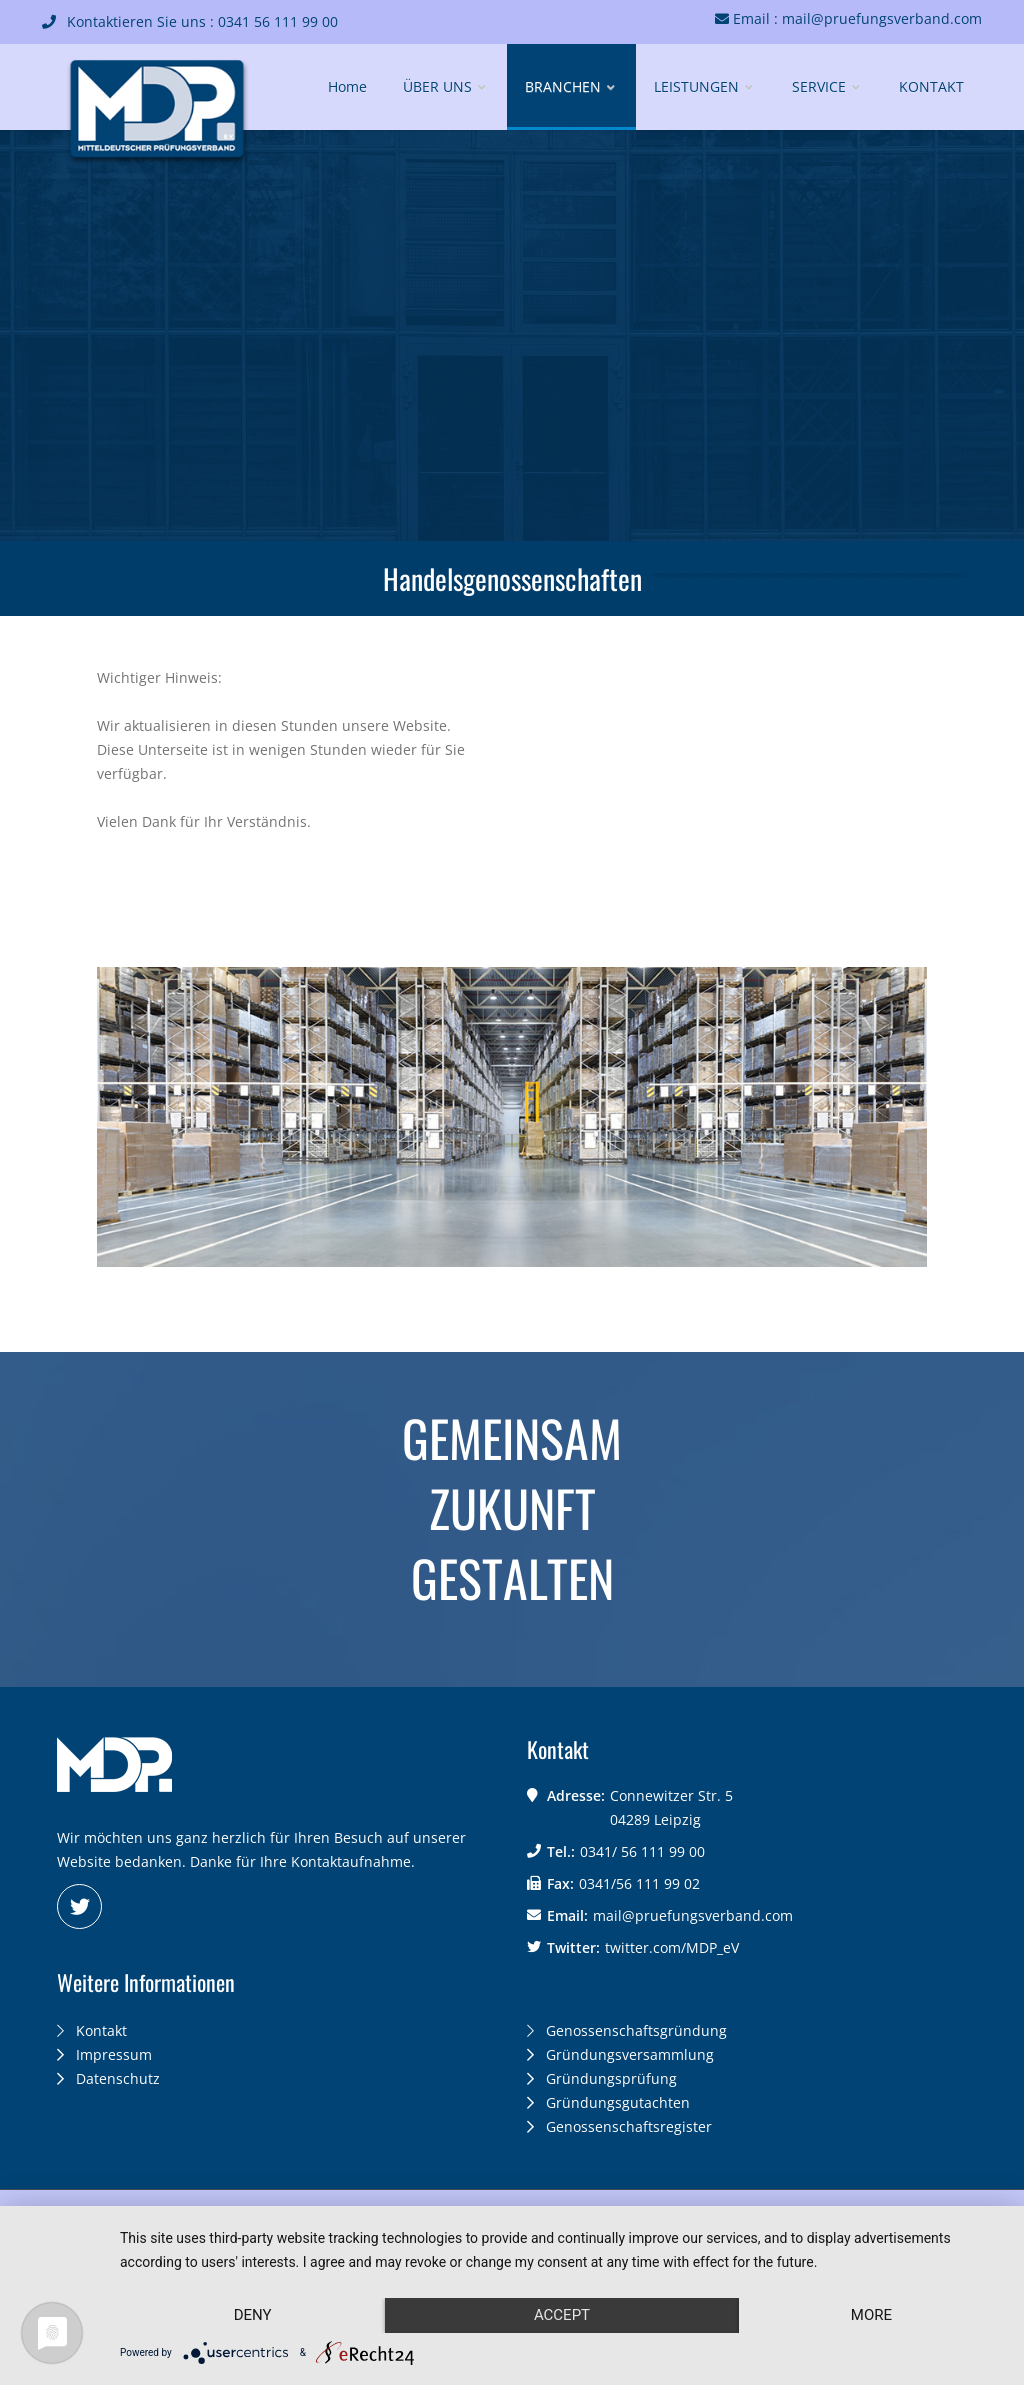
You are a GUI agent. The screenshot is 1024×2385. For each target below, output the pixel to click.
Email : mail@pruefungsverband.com (848, 18)
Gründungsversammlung (620, 2054)
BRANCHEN (571, 86)
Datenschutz (108, 2078)
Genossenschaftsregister (619, 2126)
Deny (253, 2315)
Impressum (104, 2054)
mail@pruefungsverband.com (693, 1915)
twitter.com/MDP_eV (672, 1947)
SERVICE (827, 86)
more (871, 2315)
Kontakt (92, 2030)
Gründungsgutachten (608, 2102)
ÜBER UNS (446, 86)
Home (347, 86)
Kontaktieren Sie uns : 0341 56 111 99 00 (190, 21)
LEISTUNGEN (705, 86)
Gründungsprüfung (602, 2078)
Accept (562, 2315)
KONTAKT (931, 86)
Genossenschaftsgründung (627, 2030)
